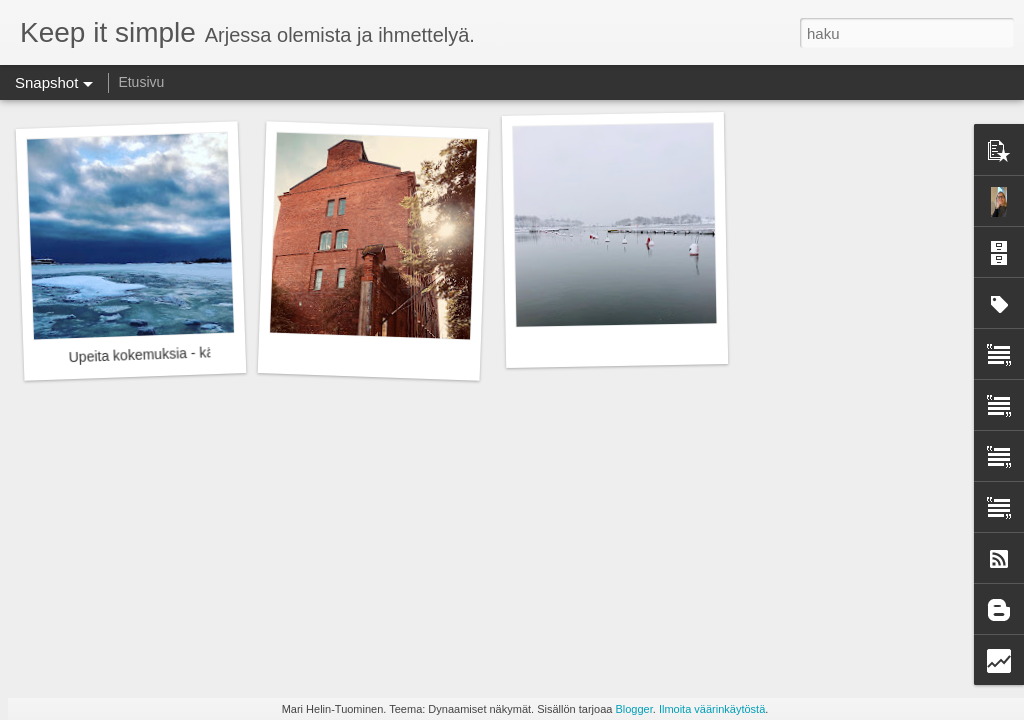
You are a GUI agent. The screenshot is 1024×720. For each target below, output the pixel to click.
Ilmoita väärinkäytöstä (712, 709)
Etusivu (141, 82)
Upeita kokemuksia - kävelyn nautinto (184, 353)
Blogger (633, 709)
